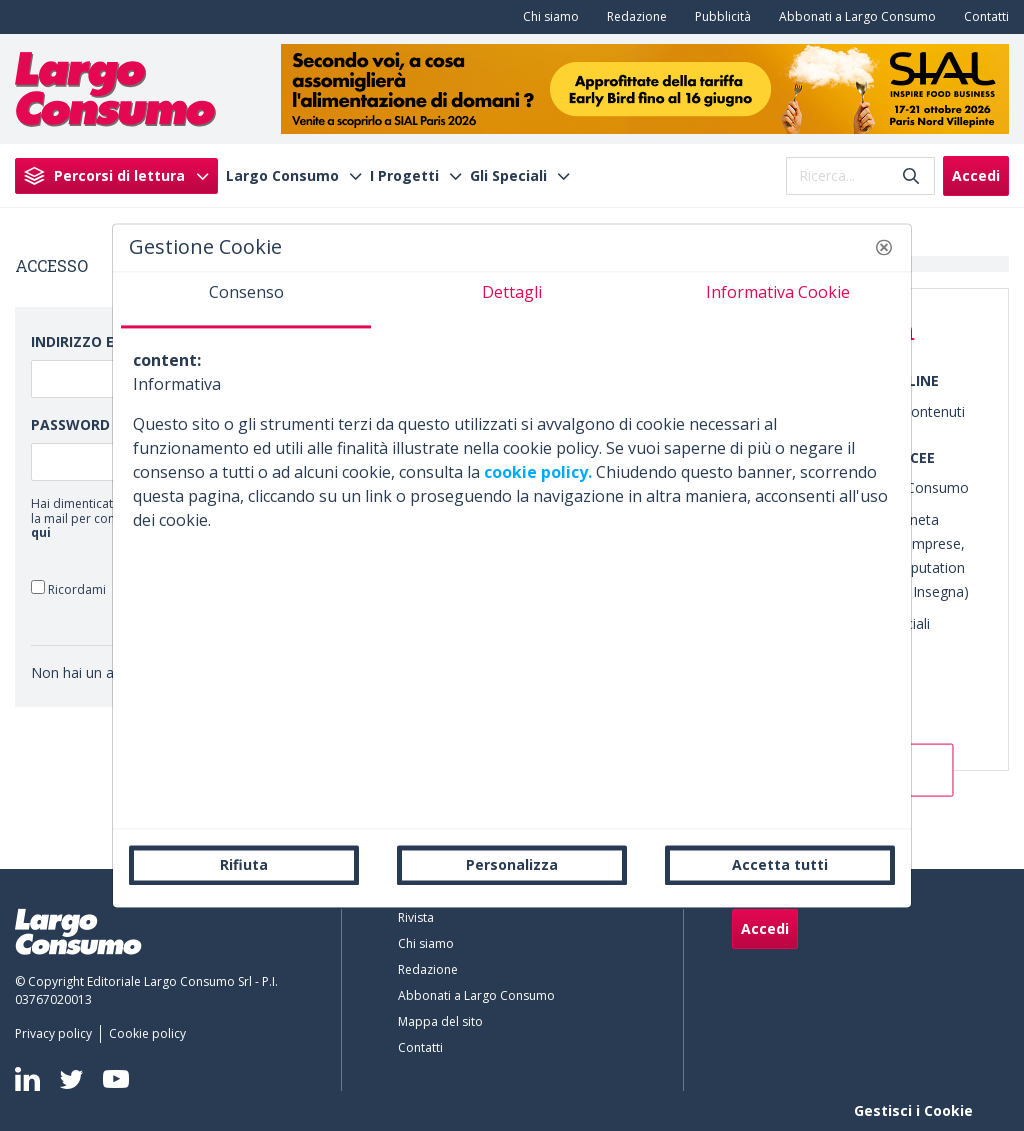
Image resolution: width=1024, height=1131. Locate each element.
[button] (884, 247)
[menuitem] (547, 17)
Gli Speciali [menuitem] (508, 176)
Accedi (976, 175)
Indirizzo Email (90, 341)
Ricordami (68, 588)
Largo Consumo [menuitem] (282, 176)
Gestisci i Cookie (913, 1110)
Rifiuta (244, 864)
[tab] (246, 300)
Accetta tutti (780, 864)
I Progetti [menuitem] (404, 176)
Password (70, 424)
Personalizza (512, 864)
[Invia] (911, 175)
